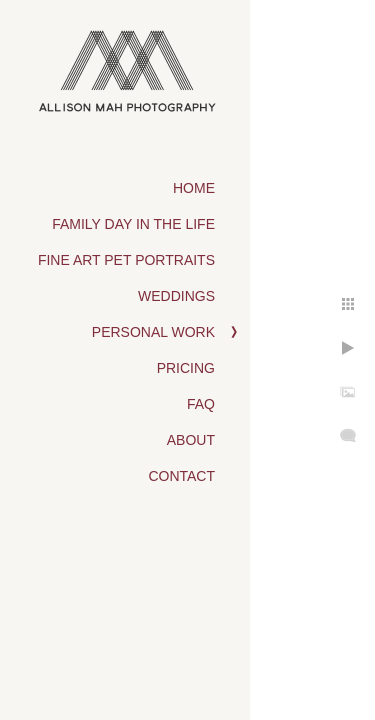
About (191, 440)
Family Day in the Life (133, 224)
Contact (181, 476)
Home (194, 188)
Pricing (186, 368)
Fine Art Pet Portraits (126, 260)
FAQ (201, 404)
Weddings (176, 296)
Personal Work (153, 332)
